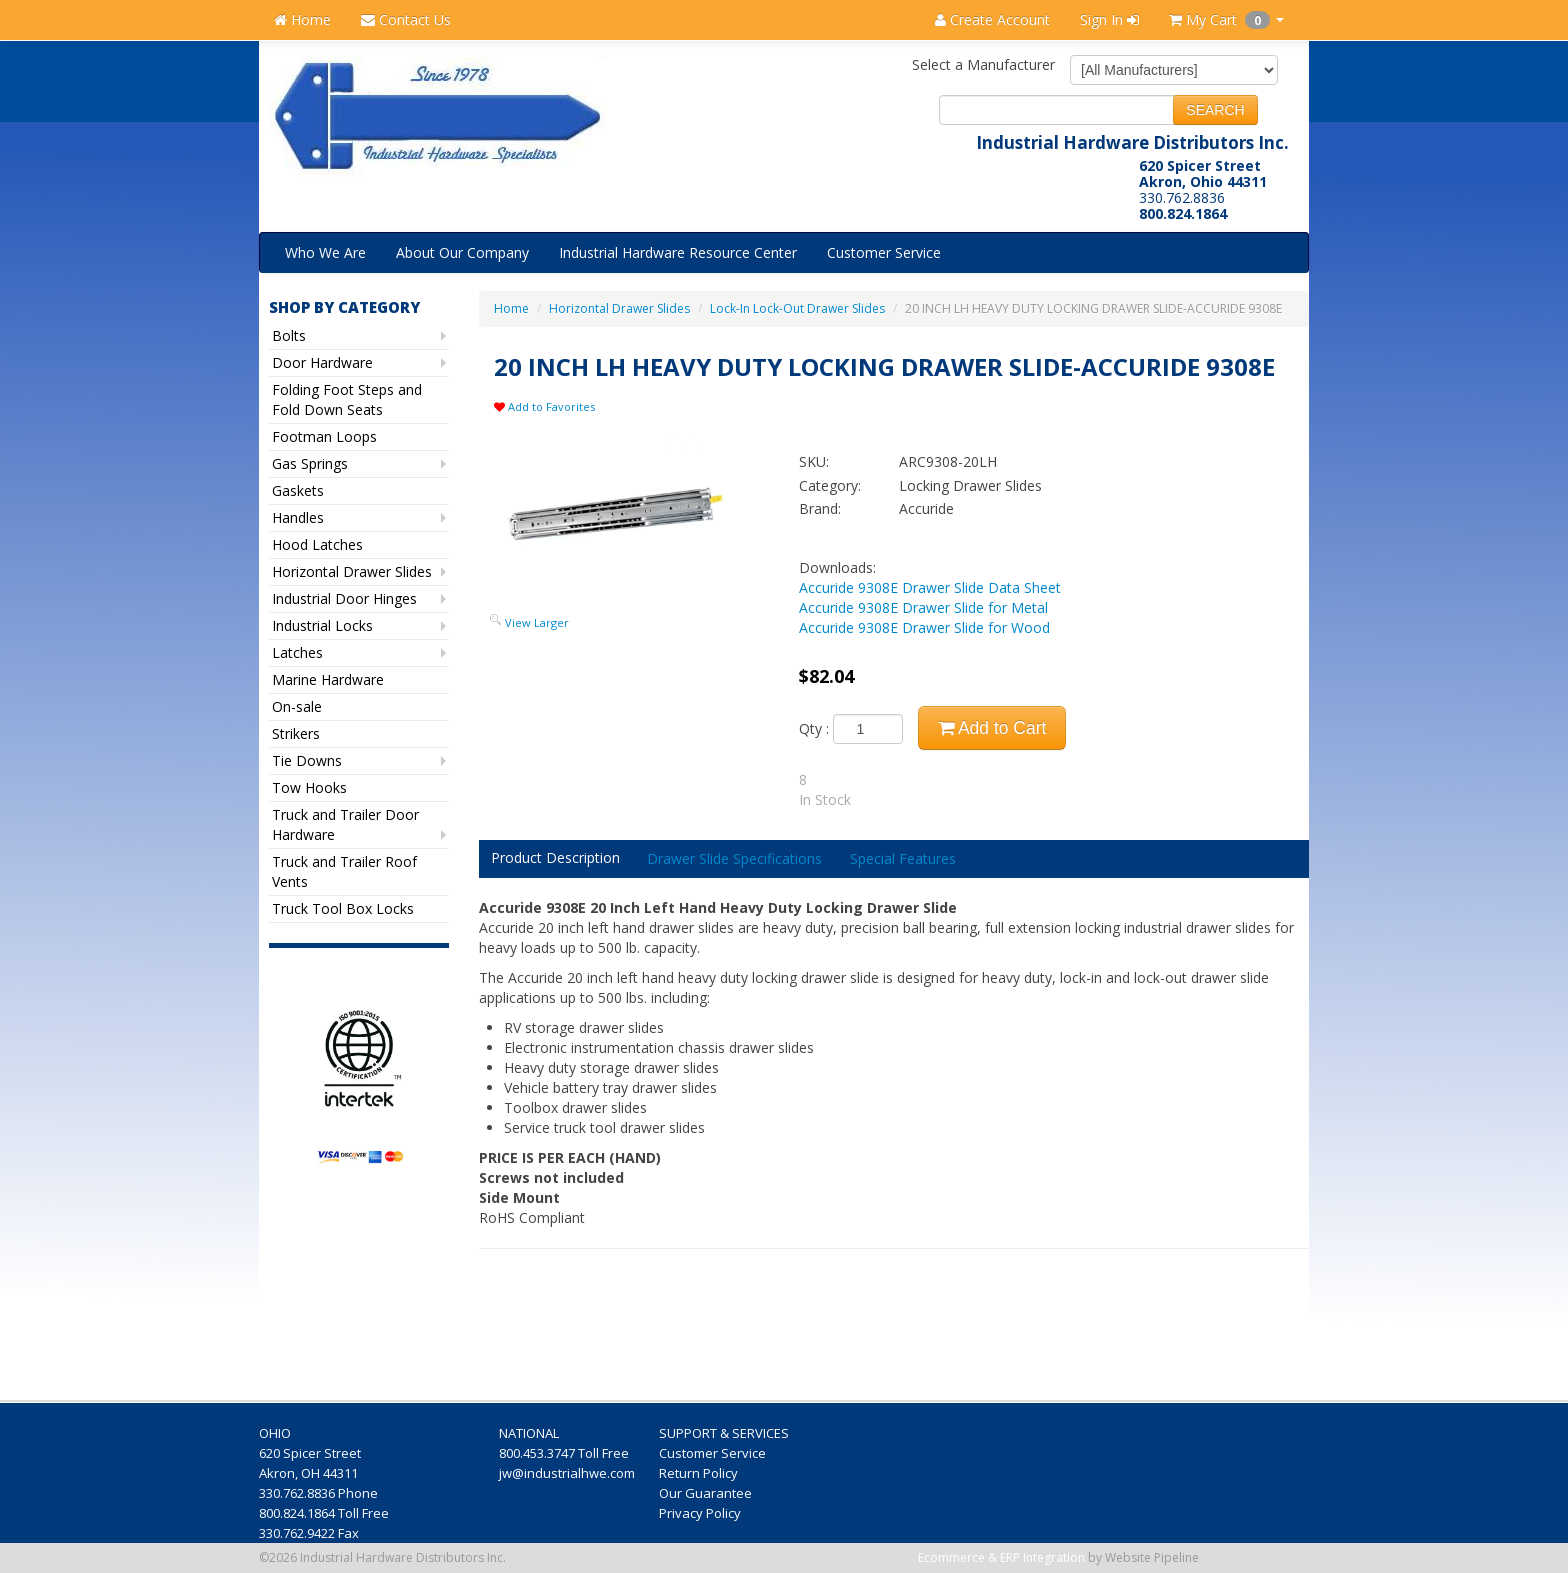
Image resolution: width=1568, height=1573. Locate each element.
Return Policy (700, 1473)
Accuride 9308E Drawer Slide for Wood (924, 627)
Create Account (992, 19)
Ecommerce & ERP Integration (1001, 1557)
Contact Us (406, 19)
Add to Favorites (544, 406)
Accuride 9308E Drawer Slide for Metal (923, 607)
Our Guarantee (707, 1493)
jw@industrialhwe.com (567, 1473)
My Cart (1226, 19)
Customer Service (884, 252)
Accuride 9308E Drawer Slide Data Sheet (930, 587)
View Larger (537, 622)
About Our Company (462, 252)
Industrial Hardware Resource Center (678, 252)
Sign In (1109, 19)
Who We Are (325, 252)
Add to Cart (992, 728)
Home (302, 19)
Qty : (851, 729)
